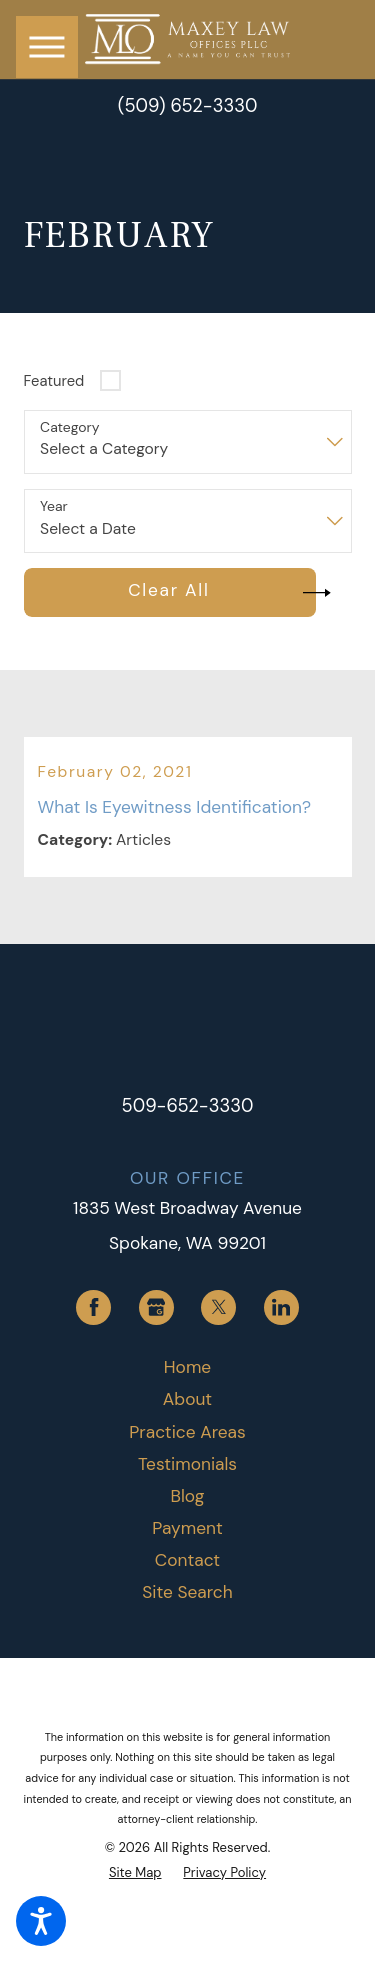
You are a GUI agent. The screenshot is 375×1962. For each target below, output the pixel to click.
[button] (41, 1921)
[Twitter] (218, 1307)
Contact (187, 1560)
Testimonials (187, 1464)
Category (69, 427)
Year (54, 506)
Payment (187, 1528)
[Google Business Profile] (156, 1307)
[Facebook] (93, 1307)
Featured (54, 381)
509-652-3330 (188, 1106)
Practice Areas (187, 1432)
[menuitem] (188, 1367)
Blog (188, 1496)
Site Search (187, 1592)
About (187, 1399)
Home (187, 1367)
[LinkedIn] (281, 1307)
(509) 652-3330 (188, 106)
